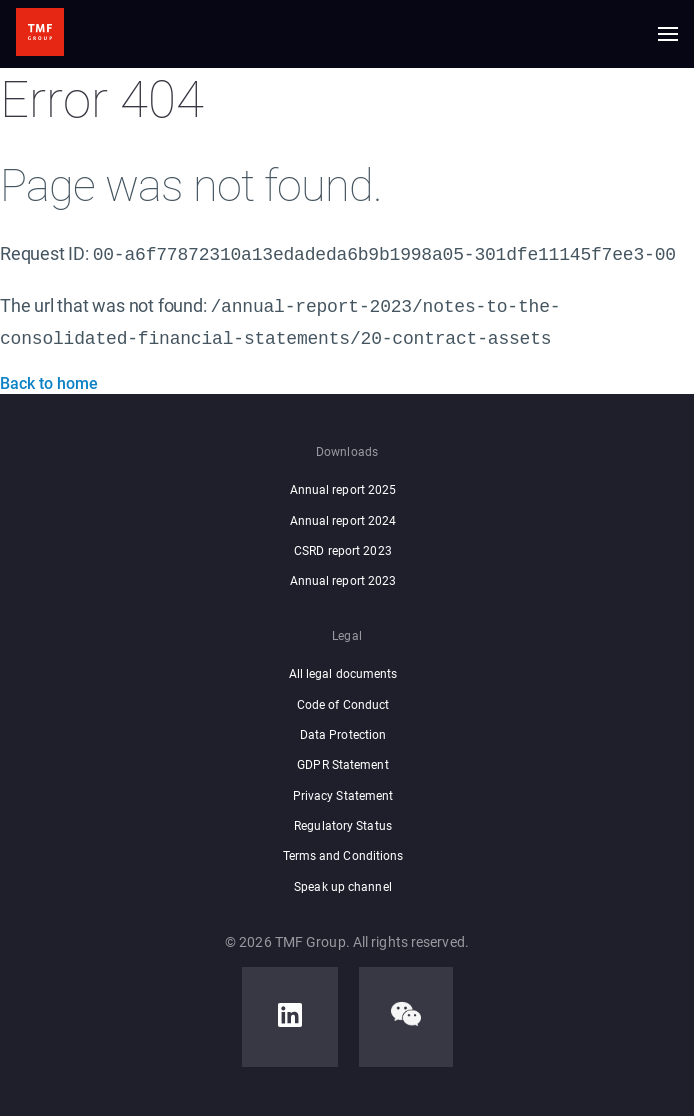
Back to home (49, 377)
